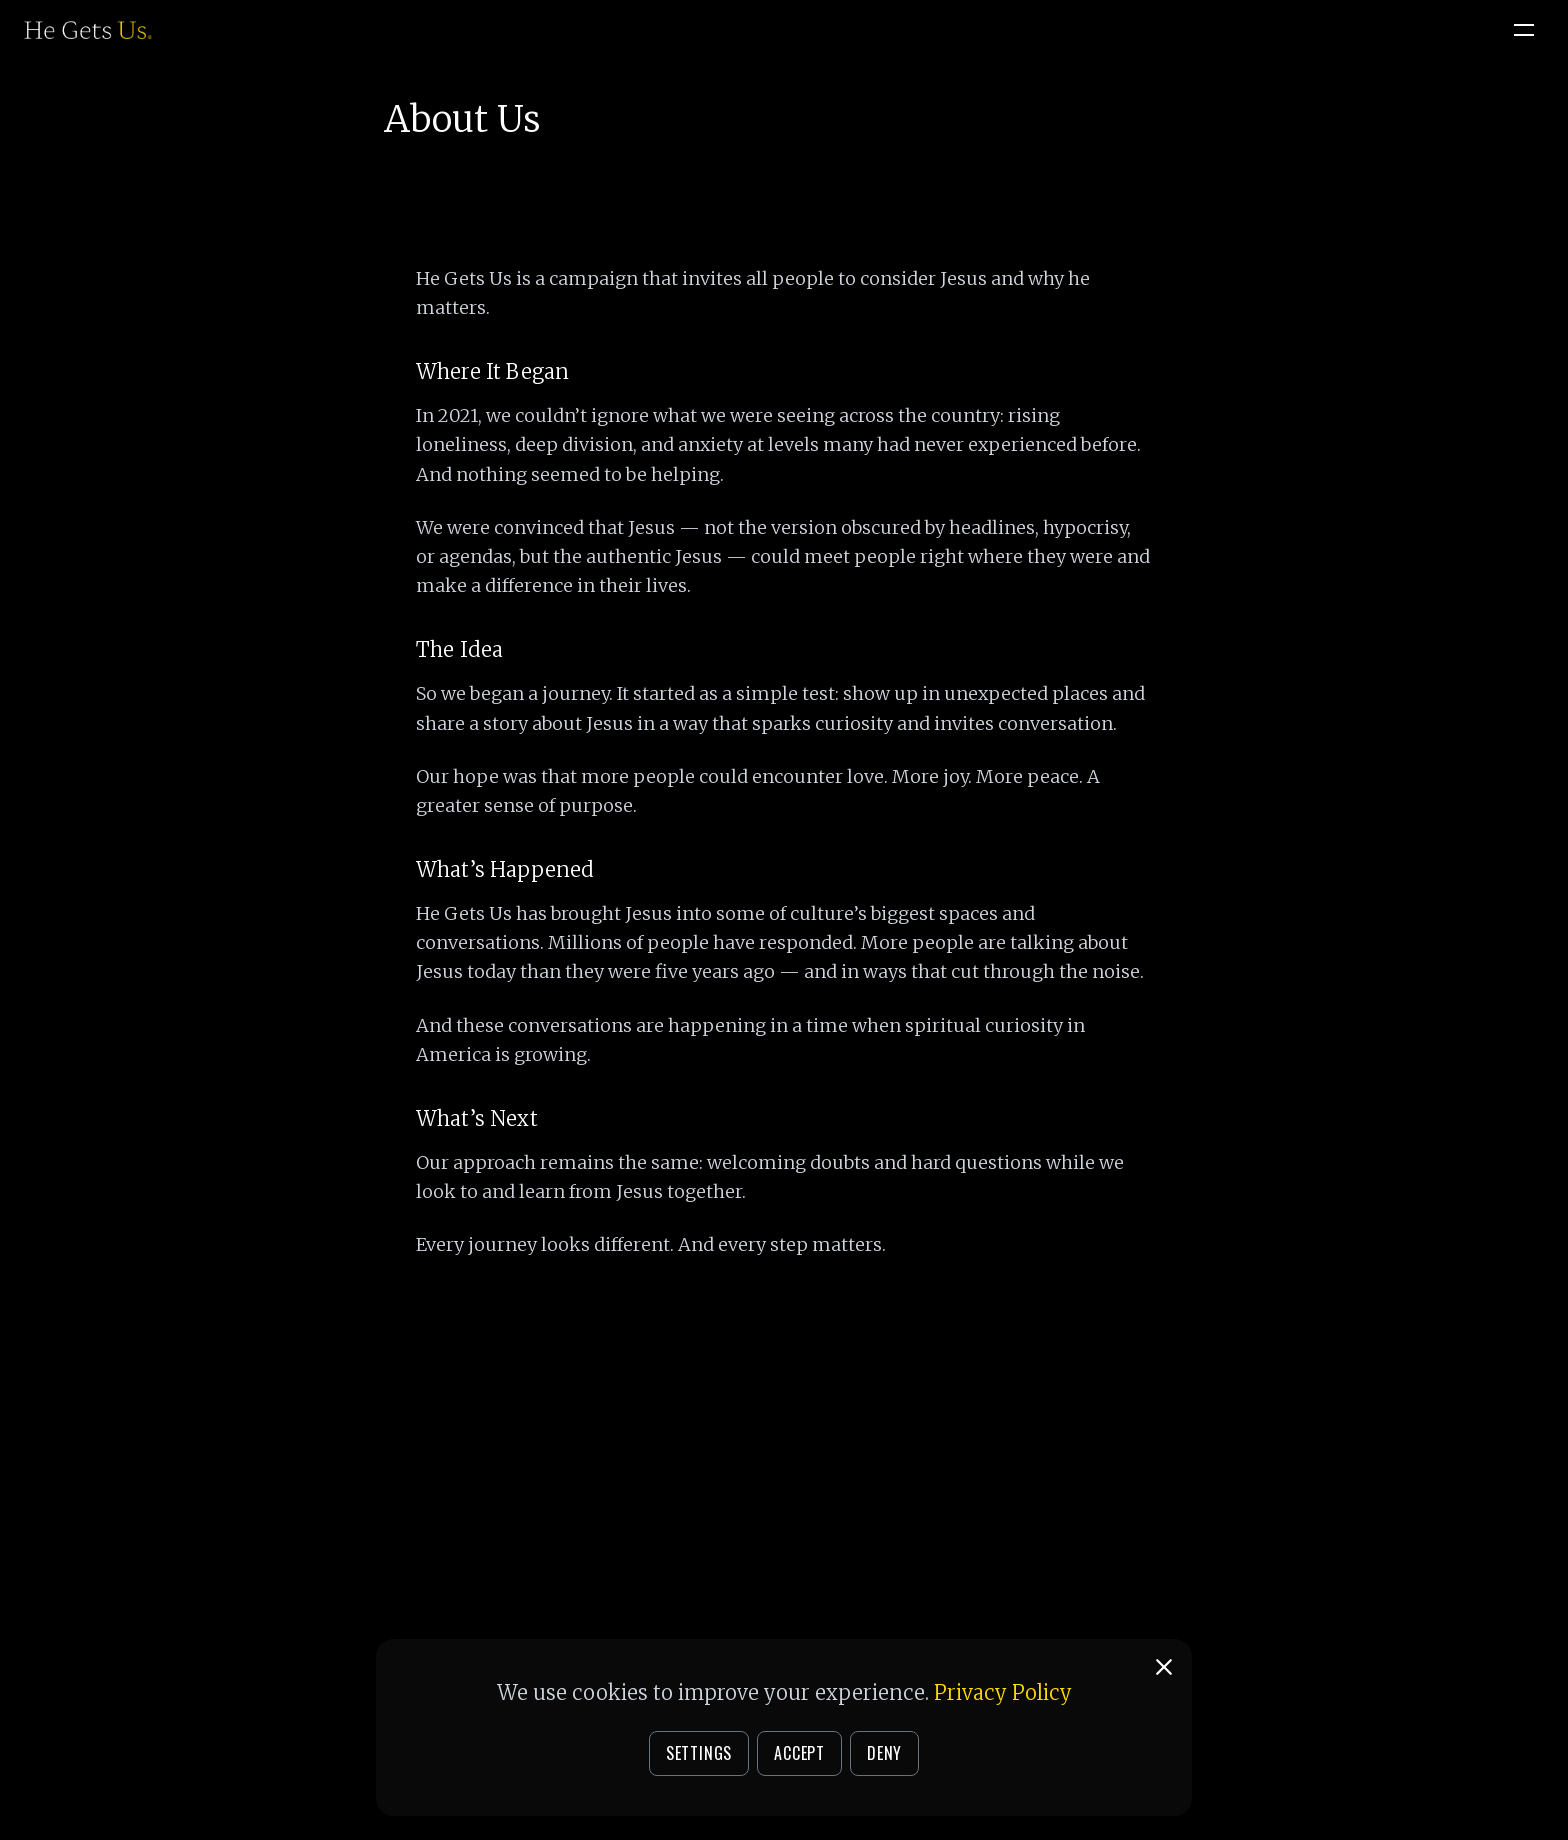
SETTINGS (699, 1753)
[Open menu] (1524, 30)
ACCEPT (799, 1753)
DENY (884, 1753)
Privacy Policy (1003, 1692)
